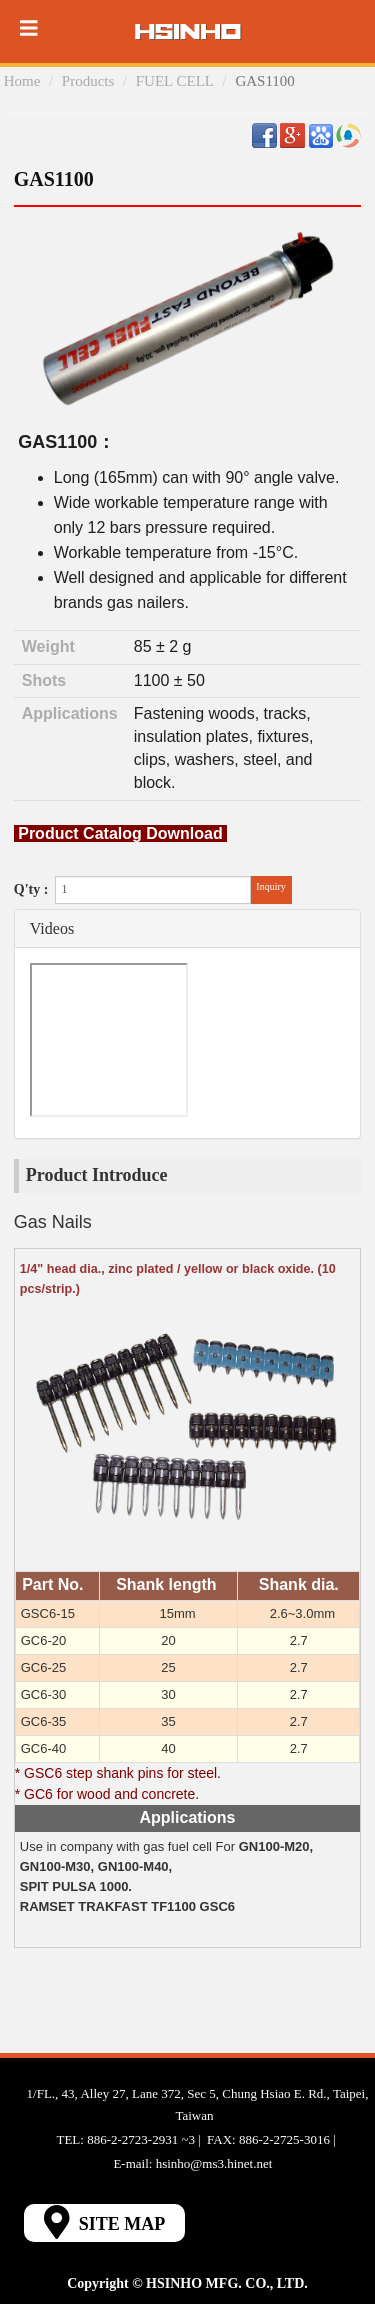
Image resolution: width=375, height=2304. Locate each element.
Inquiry (270, 886)
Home (22, 81)
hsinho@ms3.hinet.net (214, 2163)
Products (88, 81)
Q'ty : (31, 889)
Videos (52, 928)
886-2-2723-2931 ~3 (141, 2139)
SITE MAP (105, 2222)
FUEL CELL (175, 81)
